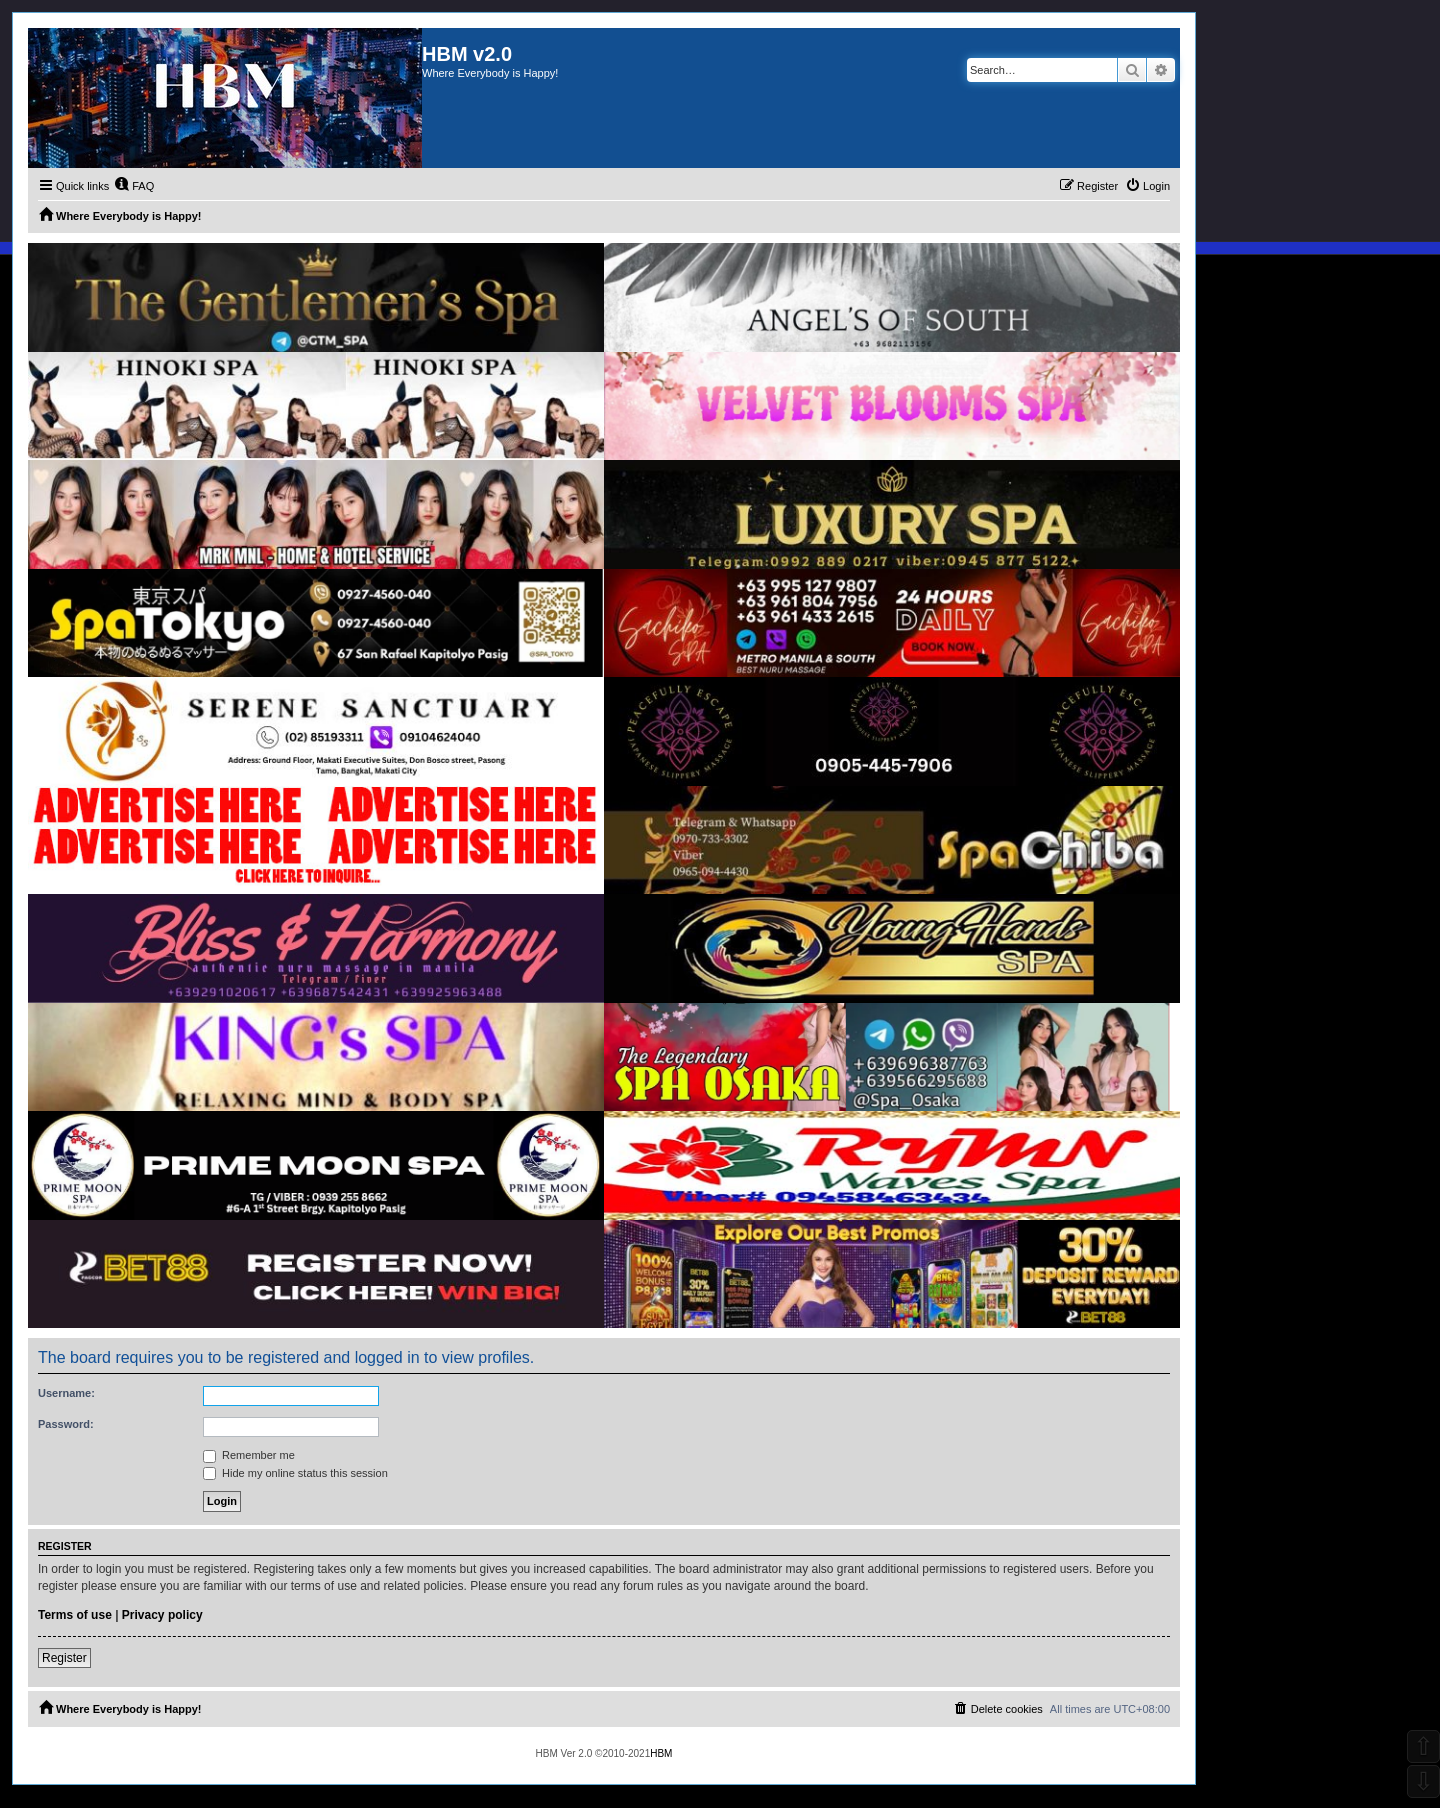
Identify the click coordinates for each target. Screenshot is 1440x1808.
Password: (66, 1424)
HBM (661, 1753)
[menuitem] (134, 186)
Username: (66, 1393)
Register (64, 1658)
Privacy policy (162, 1615)
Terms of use (75, 1615)
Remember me (249, 1455)
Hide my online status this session (295, 1473)
